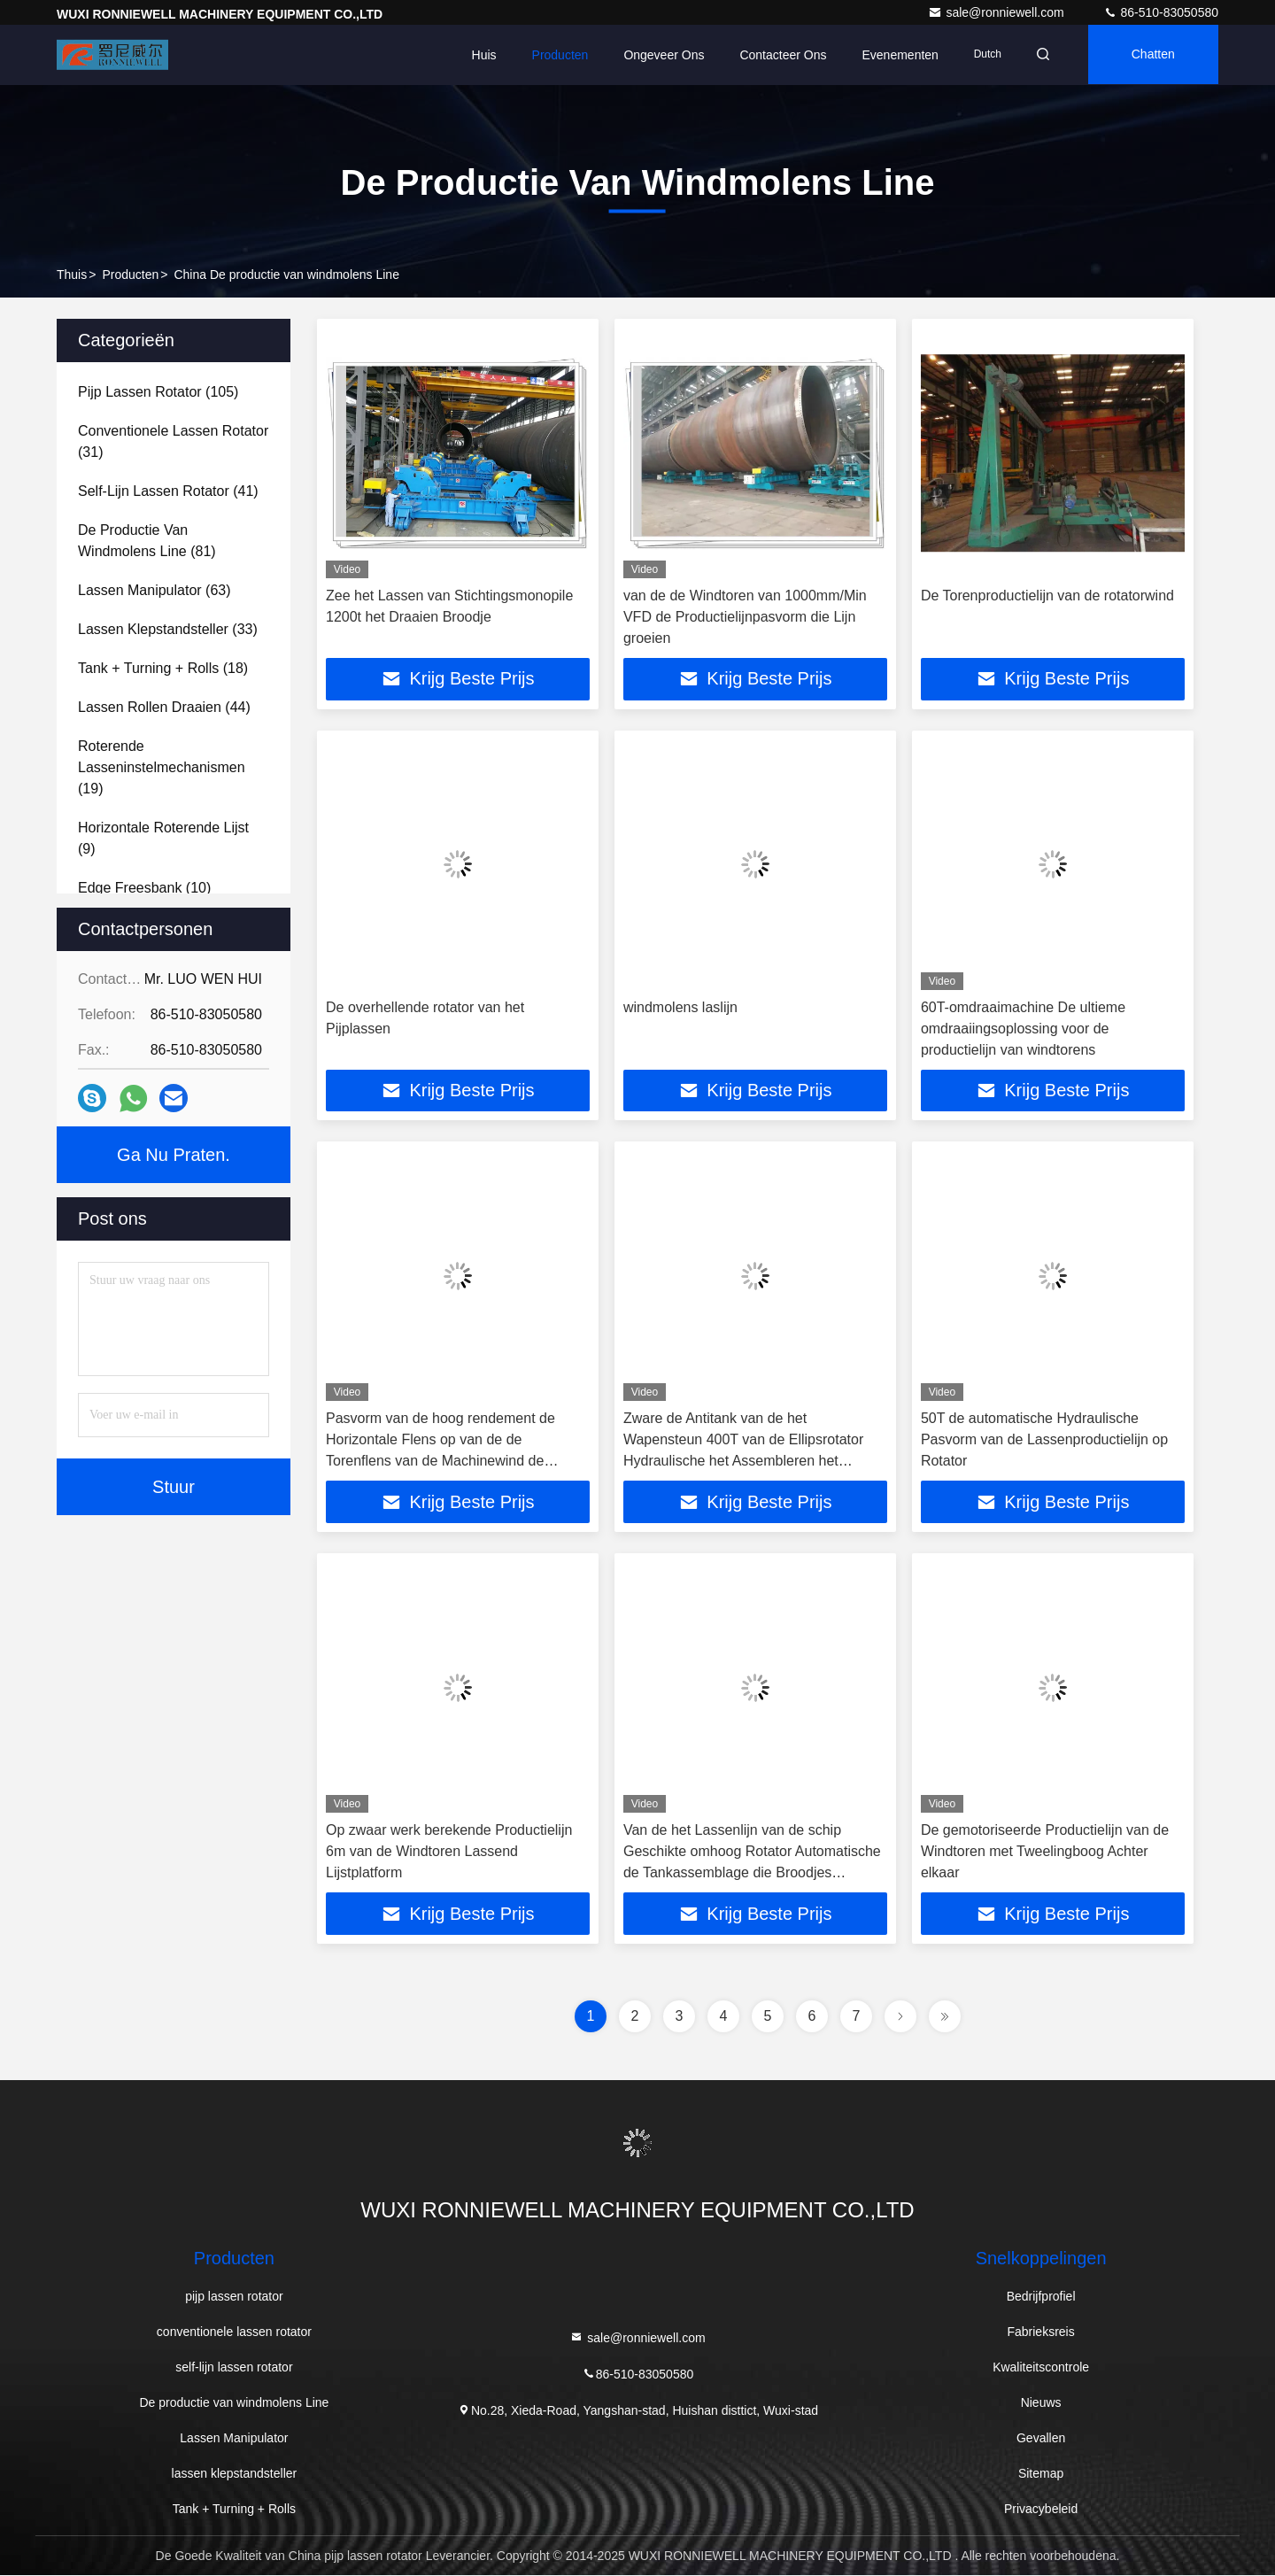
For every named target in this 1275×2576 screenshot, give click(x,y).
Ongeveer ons (658, 55)
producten (130, 274)
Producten (554, 55)
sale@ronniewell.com (997, 12)
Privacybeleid (1041, 2510)
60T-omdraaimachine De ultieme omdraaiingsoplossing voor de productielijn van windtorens (1023, 1028)
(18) (163, 668)
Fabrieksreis (1040, 2332)
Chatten (1151, 55)
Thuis (72, 274)
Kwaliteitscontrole (1041, 2368)
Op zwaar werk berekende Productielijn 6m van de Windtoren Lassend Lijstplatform (449, 1852)
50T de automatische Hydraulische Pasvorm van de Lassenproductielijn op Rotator (1044, 1440)
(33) (168, 629)
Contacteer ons (777, 55)
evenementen (894, 55)
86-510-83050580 (1160, 12)
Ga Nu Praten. (173, 1154)
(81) (147, 540)
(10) (144, 887)
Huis (478, 55)
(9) (163, 838)
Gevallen (1040, 2439)
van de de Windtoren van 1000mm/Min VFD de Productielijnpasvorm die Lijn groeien (745, 617)
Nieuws (1041, 2403)
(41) (168, 491)
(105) (158, 391)
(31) (173, 441)
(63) (154, 590)
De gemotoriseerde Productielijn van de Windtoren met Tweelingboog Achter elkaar (1045, 1852)
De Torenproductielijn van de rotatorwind (1047, 595)
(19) (161, 767)
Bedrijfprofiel (1041, 2297)
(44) (164, 707)
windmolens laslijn (680, 1007)
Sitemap (1040, 2474)
